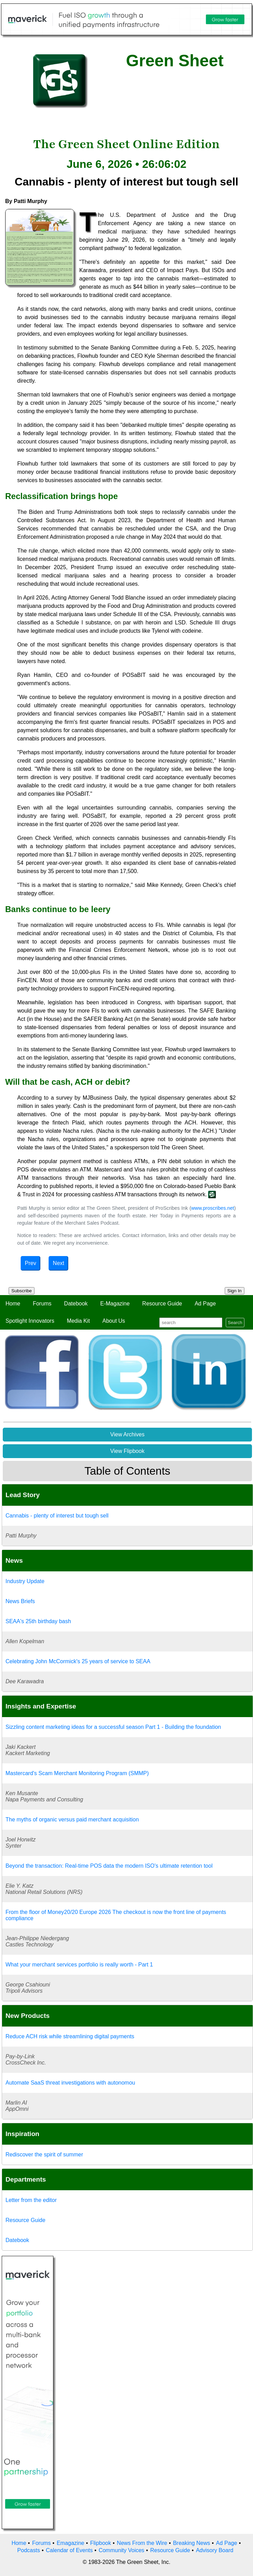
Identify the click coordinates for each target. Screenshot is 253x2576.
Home (13, 1303)
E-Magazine (115, 1303)
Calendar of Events (69, 2550)
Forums (42, 1303)
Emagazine (70, 2543)
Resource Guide (162, 1303)
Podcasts (28, 2550)
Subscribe (21, 1290)
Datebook (76, 1303)
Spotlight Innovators (30, 1321)
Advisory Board (214, 2550)
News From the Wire (142, 2543)
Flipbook (100, 2543)
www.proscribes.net (212, 1208)
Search (235, 1322)
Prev (30, 1263)
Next (58, 1263)
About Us (113, 1321)
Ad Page (205, 1303)
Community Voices (121, 2550)
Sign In (234, 1290)
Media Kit (78, 1321)
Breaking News (191, 2543)
